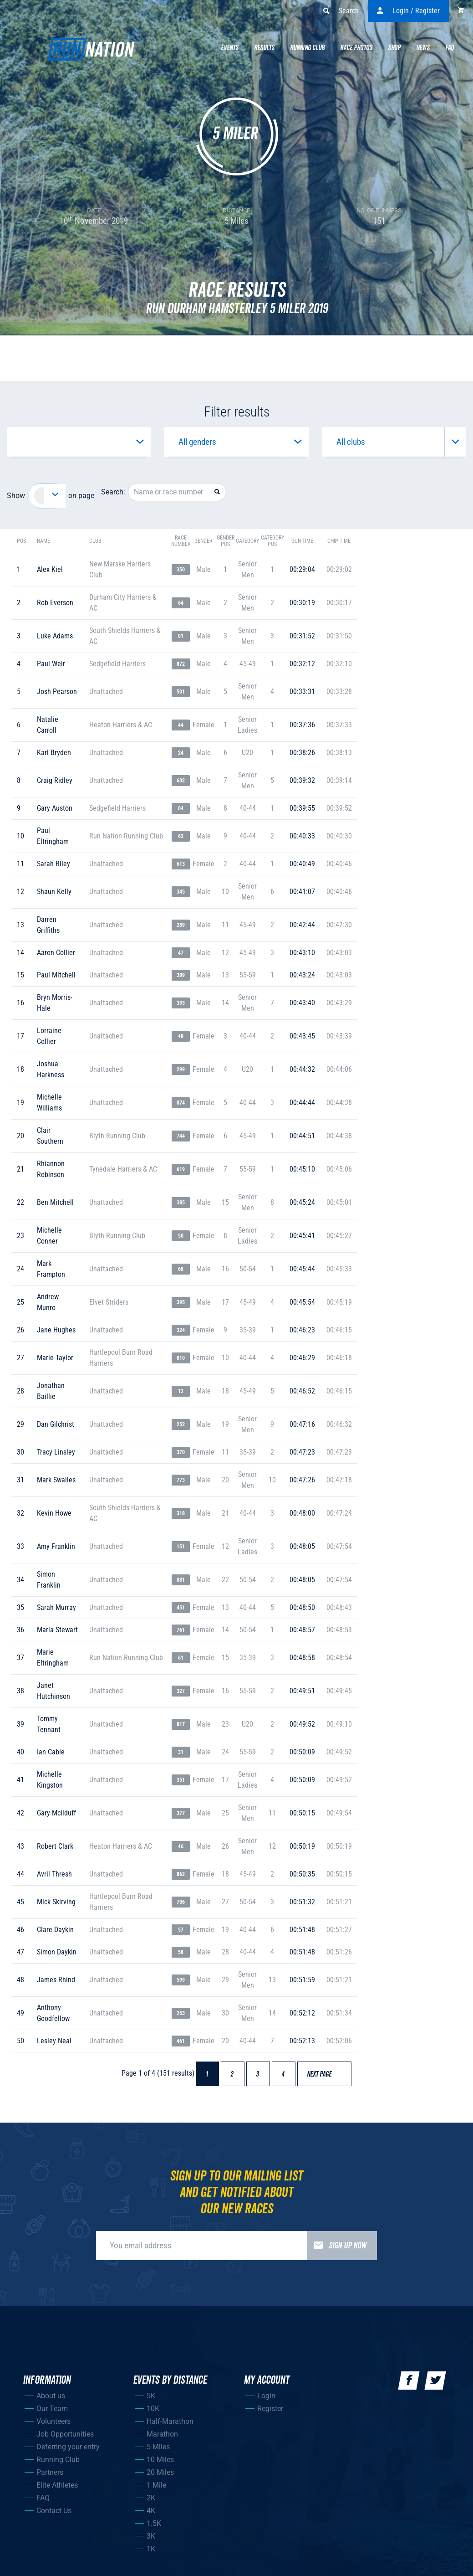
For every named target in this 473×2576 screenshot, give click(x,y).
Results (264, 47)
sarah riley (53, 863)
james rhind (56, 1979)
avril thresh (54, 1874)
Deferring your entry (68, 2446)
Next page (323, 2074)
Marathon (162, 2434)
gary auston (54, 808)
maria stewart (57, 1629)
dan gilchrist (55, 1424)
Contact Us (53, 2510)
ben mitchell (55, 1202)
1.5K (154, 2523)
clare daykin (55, 1929)
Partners (49, 2472)
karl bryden (54, 752)
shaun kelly (54, 891)
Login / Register (408, 11)
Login (266, 2395)
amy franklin (56, 1546)
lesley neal (54, 2040)
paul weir (51, 663)
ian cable (51, 1752)
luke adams (55, 636)
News (423, 47)
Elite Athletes (57, 2485)
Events (230, 47)
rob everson (55, 602)
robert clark (55, 1846)
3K (151, 2536)
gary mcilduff (56, 1813)
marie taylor (55, 1357)
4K (151, 2510)
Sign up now (336, 2245)
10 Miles (160, 2459)
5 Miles (158, 2446)
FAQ (43, 2498)
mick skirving (56, 1901)
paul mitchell (56, 975)
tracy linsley (56, 1452)
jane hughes (56, 1330)
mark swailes (56, 1480)
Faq (449, 47)
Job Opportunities (65, 2434)
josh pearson (57, 691)
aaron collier (56, 952)
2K (151, 2498)
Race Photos (356, 47)
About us (50, 2395)
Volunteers (53, 2421)
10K (153, 2408)
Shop (394, 47)
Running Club (307, 47)
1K (151, 2549)
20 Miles (160, 2472)
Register (270, 2408)
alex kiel (50, 569)
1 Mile (156, 2485)
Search (341, 11)
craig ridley (54, 780)
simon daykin (56, 1952)
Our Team (52, 2408)
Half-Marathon (170, 2421)
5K (151, 2395)
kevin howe (54, 1513)
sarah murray (56, 1607)
